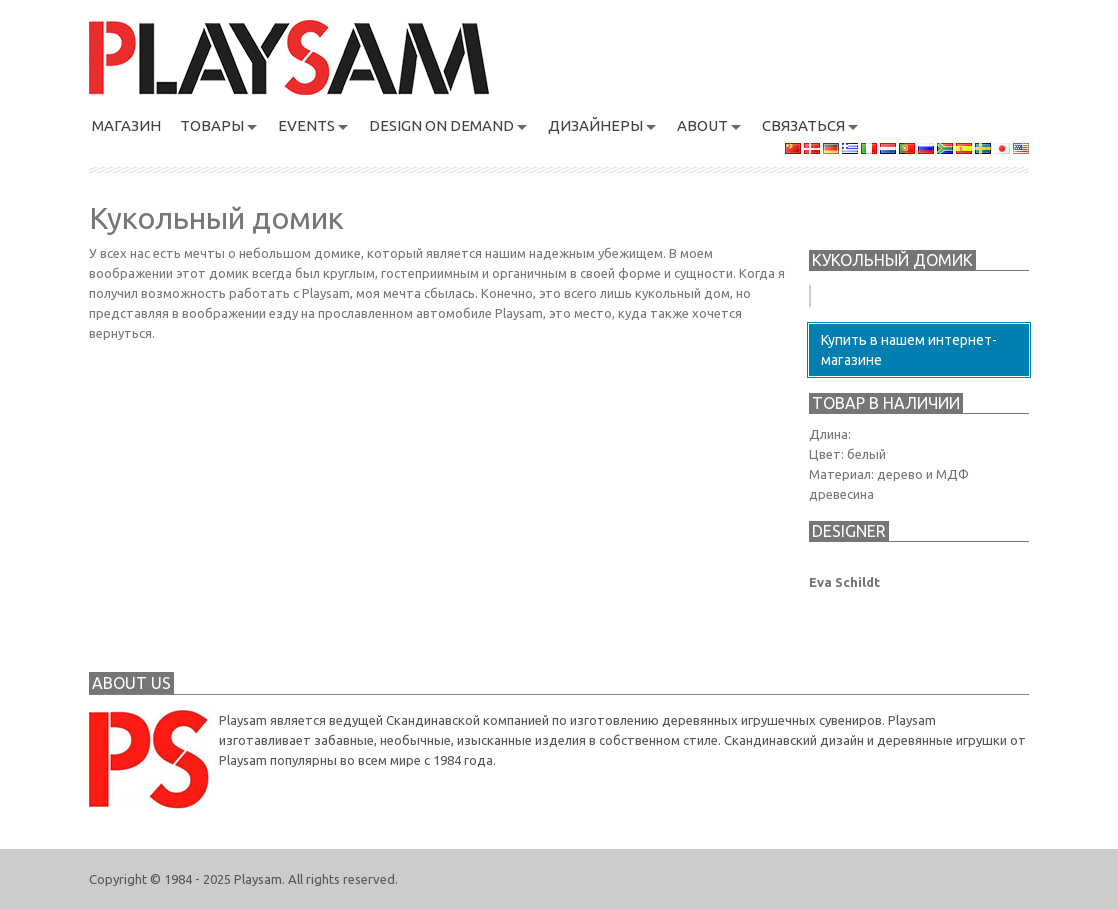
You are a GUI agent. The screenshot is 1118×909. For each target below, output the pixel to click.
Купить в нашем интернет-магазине (909, 350)
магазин (126, 125)
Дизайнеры (595, 125)
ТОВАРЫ (212, 125)
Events (306, 125)
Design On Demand (441, 125)
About (702, 125)
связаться (803, 125)
